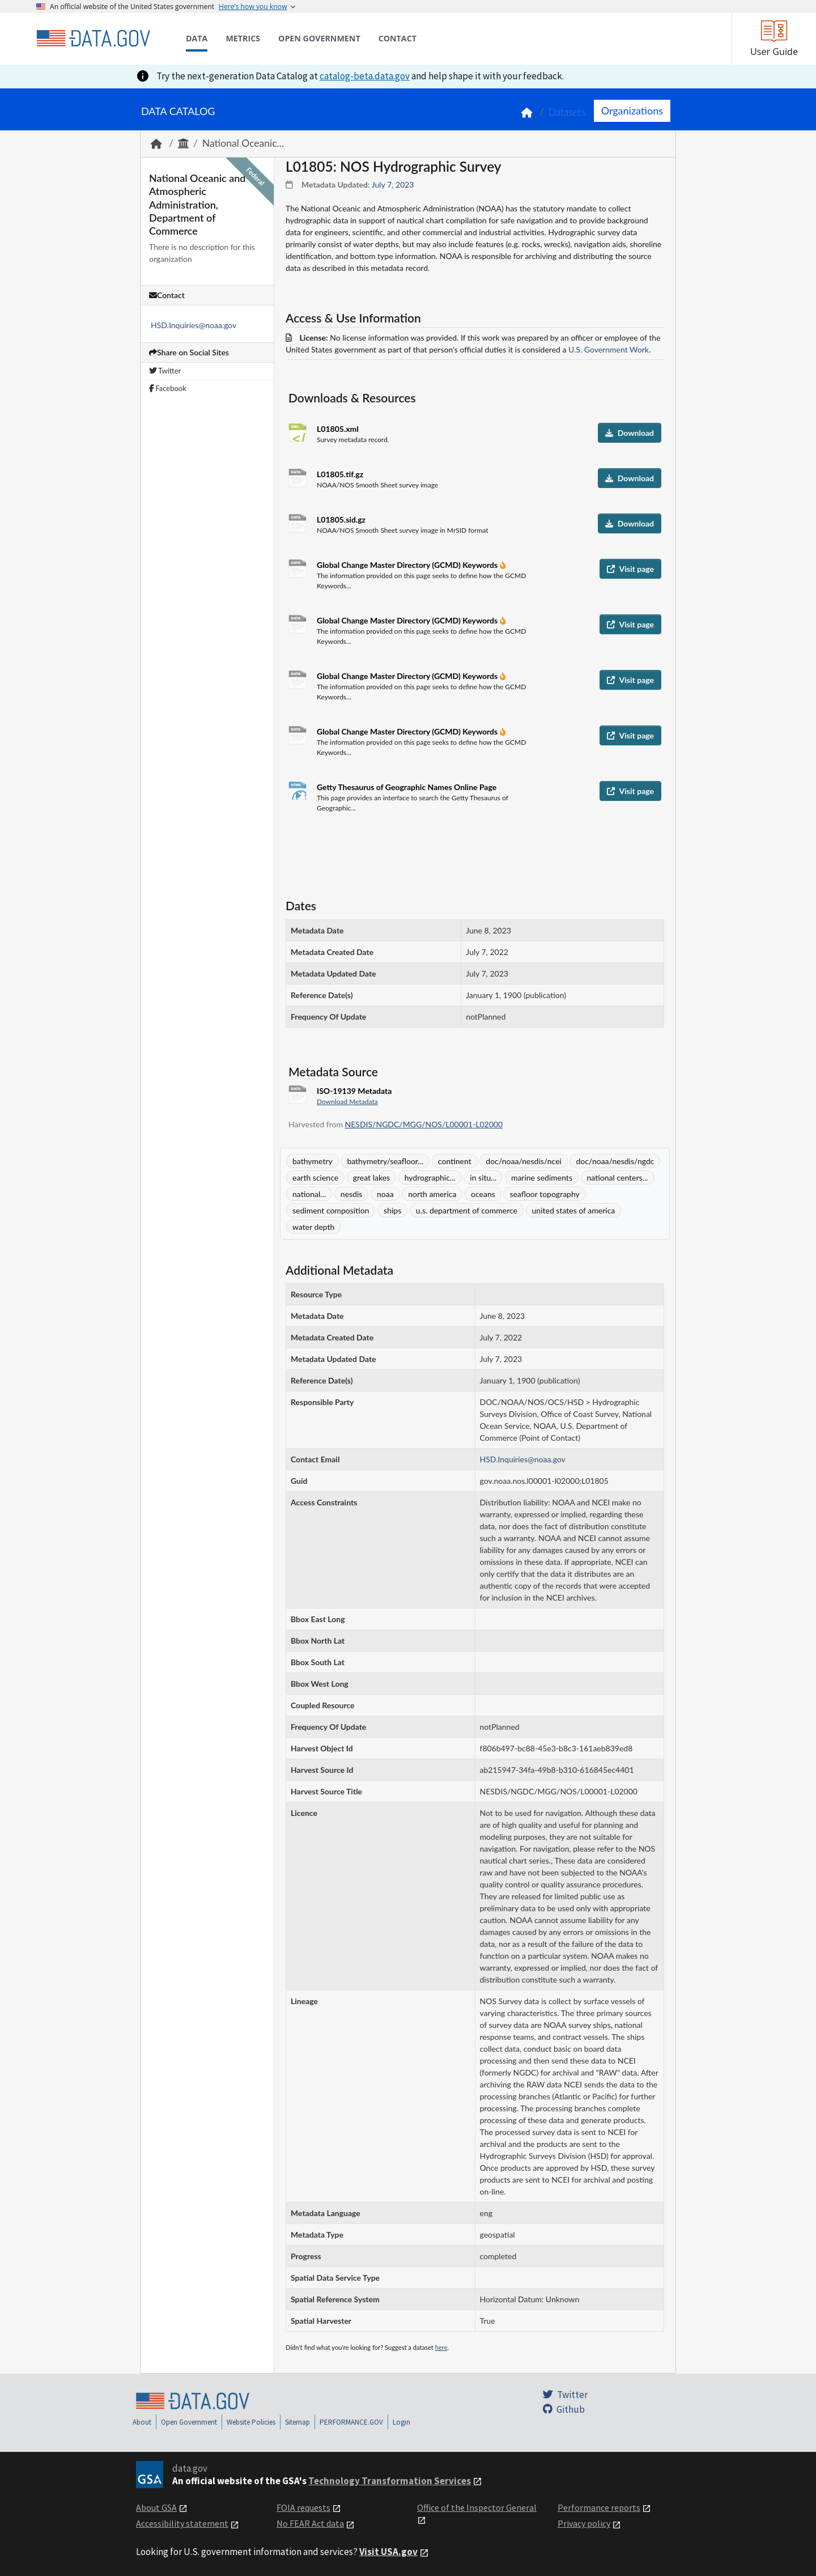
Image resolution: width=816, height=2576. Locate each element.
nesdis (352, 1194)
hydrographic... (430, 1177)
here (441, 2347)
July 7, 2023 (393, 184)
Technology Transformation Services (389, 2481)
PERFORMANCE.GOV (351, 2422)
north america (432, 1194)
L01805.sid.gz (341, 519)
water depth (313, 1227)
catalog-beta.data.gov (365, 76)
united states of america (573, 1210)
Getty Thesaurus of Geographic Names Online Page (406, 787)
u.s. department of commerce (466, 1210)
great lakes (371, 1177)
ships (392, 1210)
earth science (315, 1177)
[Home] (93, 38)
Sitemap (297, 2422)
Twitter (165, 370)
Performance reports (599, 2507)
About (142, 2422)
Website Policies (251, 2422)
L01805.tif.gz (340, 474)
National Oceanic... (243, 143)
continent (454, 1161)
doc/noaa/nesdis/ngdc (615, 1161)
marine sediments (541, 1177)
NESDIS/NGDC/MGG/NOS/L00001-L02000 (424, 1124)
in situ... (483, 1177)
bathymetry (312, 1161)
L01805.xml (338, 429)
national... (309, 1194)
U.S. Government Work (608, 349)
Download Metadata (347, 1101)
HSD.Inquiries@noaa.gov (193, 325)
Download (629, 433)
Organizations (632, 110)
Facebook (167, 388)
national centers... (617, 1177)
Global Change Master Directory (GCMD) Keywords (408, 565)
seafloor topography (544, 1194)
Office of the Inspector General (477, 2507)
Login (401, 2422)
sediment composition (330, 1210)
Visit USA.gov (388, 2551)
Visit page (630, 569)
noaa (385, 1194)
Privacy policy (584, 2523)
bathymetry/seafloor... (385, 1161)
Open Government (189, 2422)
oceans (483, 1194)
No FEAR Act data (310, 2523)
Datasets (567, 112)
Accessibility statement (182, 2523)
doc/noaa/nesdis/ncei (524, 1161)
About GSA (156, 2507)
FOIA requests (303, 2507)
